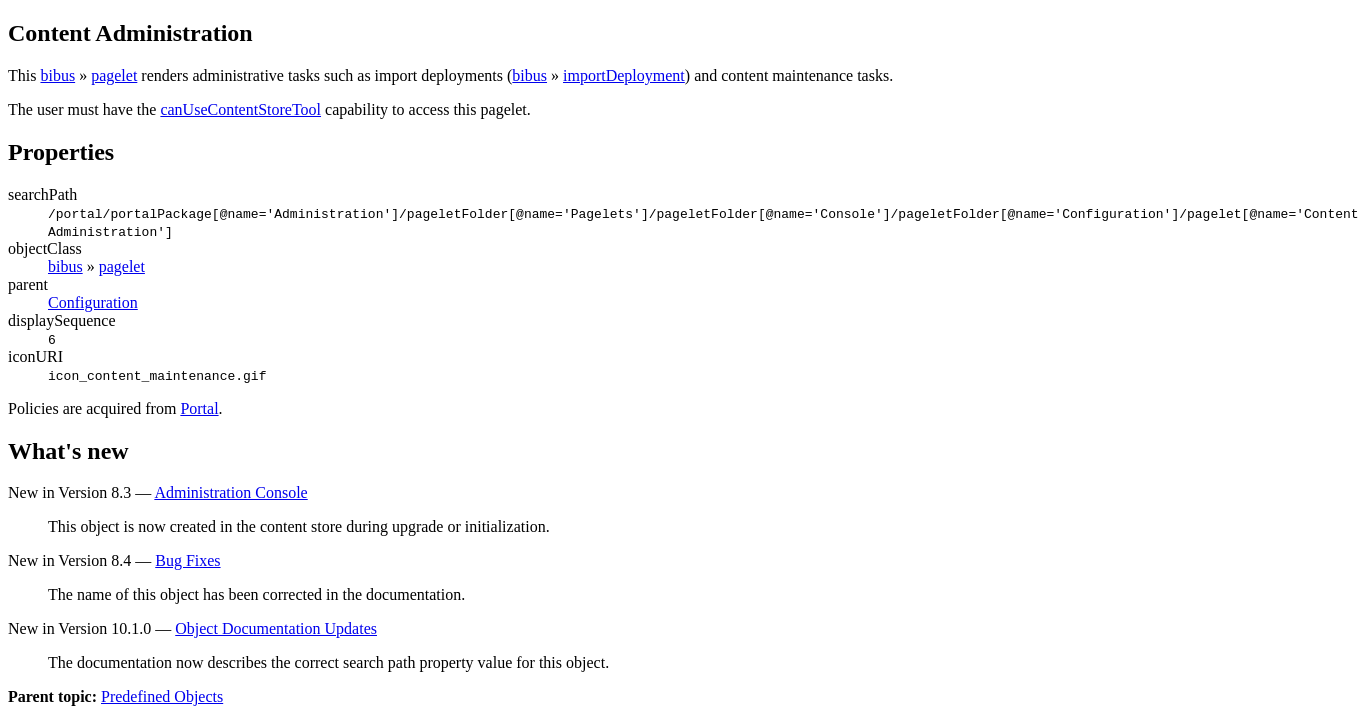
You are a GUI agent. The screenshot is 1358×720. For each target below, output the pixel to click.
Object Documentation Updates (276, 628)
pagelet (114, 75)
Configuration (93, 302)
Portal (199, 408)
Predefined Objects (162, 696)
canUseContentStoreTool (240, 109)
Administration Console (230, 492)
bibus (57, 75)
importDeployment (624, 75)
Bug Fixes (187, 560)
